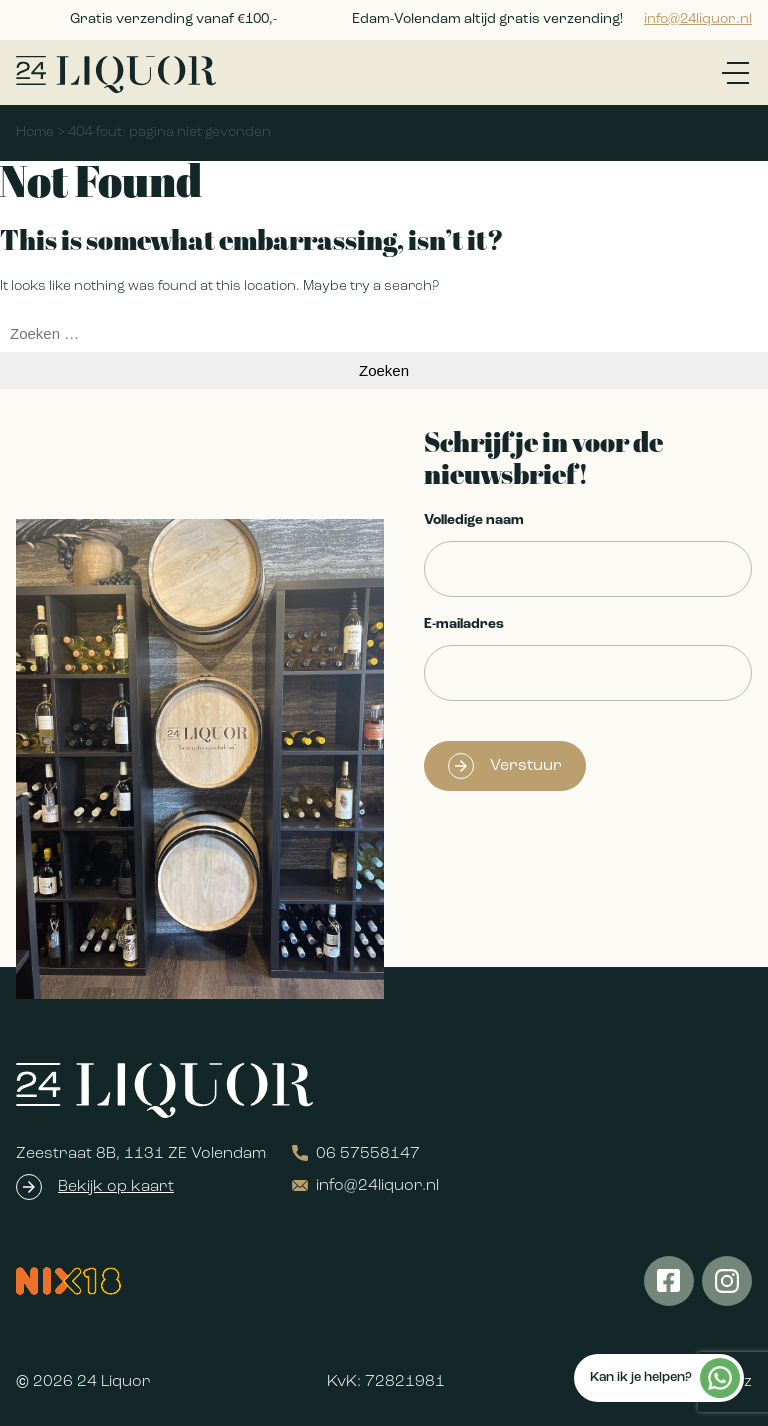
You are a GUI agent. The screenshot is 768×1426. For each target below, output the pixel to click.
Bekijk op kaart (116, 1187)
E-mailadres (464, 624)
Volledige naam (474, 520)
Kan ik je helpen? (665, 1378)
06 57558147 (356, 1153)
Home (35, 132)
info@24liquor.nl (698, 19)
